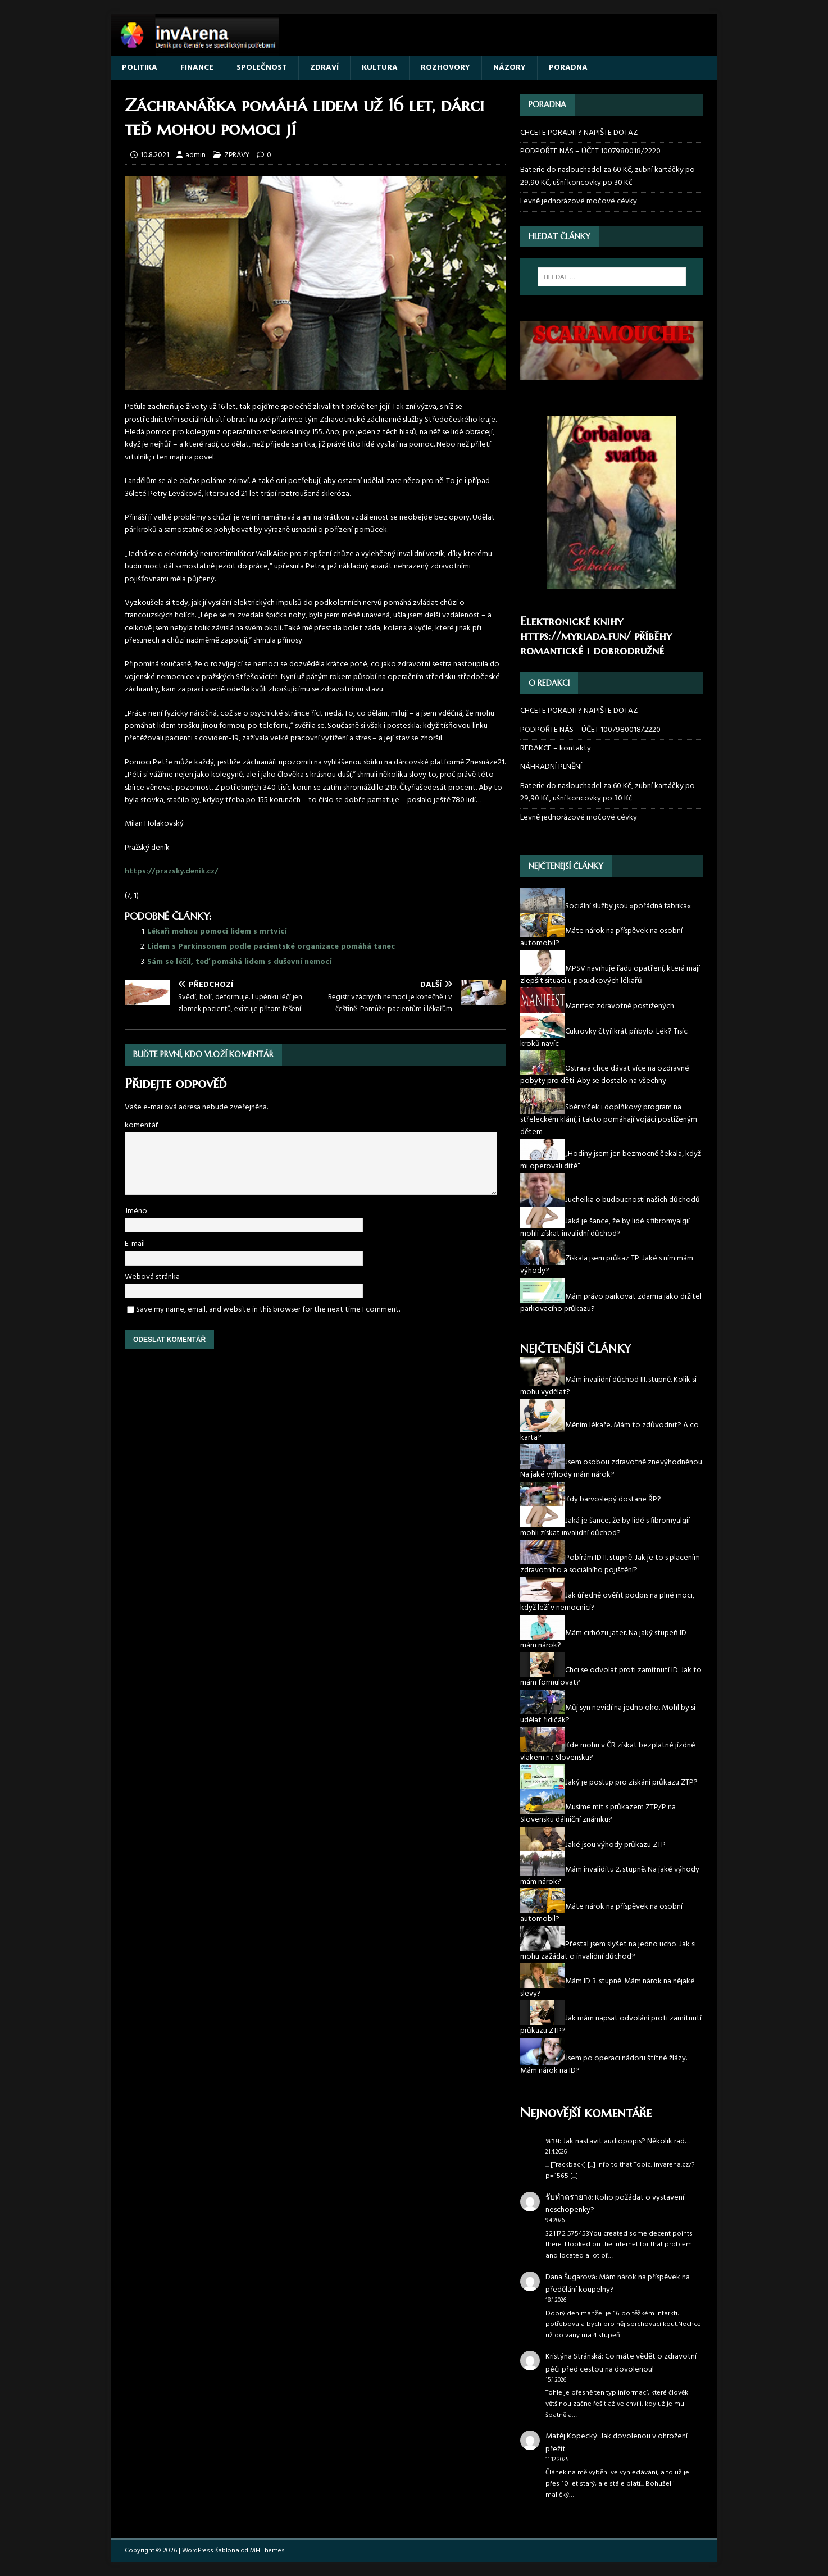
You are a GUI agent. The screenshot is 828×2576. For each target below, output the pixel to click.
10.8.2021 (154, 155)
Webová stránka (152, 1277)
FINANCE (196, 67)
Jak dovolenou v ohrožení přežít (616, 2442)
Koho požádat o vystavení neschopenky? (614, 2204)
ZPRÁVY (236, 155)
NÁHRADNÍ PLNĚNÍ (551, 767)
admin (195, 155)
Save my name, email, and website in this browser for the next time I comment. (268, 1309)
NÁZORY (509, 67)
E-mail (135, 1243)
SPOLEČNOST (261, 67)
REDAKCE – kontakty (555, 748)
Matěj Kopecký (571, 2436)
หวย (552, 2141)
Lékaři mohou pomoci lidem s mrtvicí (216, 931)
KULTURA (380, 67)
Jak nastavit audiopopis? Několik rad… (626, 2141)
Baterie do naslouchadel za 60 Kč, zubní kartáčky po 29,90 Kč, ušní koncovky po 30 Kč (607, 176)
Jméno (136, 1211)
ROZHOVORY (445, 67)
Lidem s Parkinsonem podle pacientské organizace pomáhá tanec (271, 946)
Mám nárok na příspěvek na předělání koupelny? (617, 2283)
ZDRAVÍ (324, 67)
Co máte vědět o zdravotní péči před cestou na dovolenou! (621, 2362)
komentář (141, 1125)
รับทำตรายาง (568, 2197)
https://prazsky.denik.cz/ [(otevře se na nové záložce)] (171, 871)
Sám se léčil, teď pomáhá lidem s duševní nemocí (239, 961)
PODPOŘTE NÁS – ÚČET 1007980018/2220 (591, 151)
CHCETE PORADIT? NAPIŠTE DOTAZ (579, 133)
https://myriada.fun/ (575, 636)
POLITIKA (139, 67)
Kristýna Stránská (573, 2356)
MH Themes (267, 2550)
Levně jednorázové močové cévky (578, 201)
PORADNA (568, 67)
